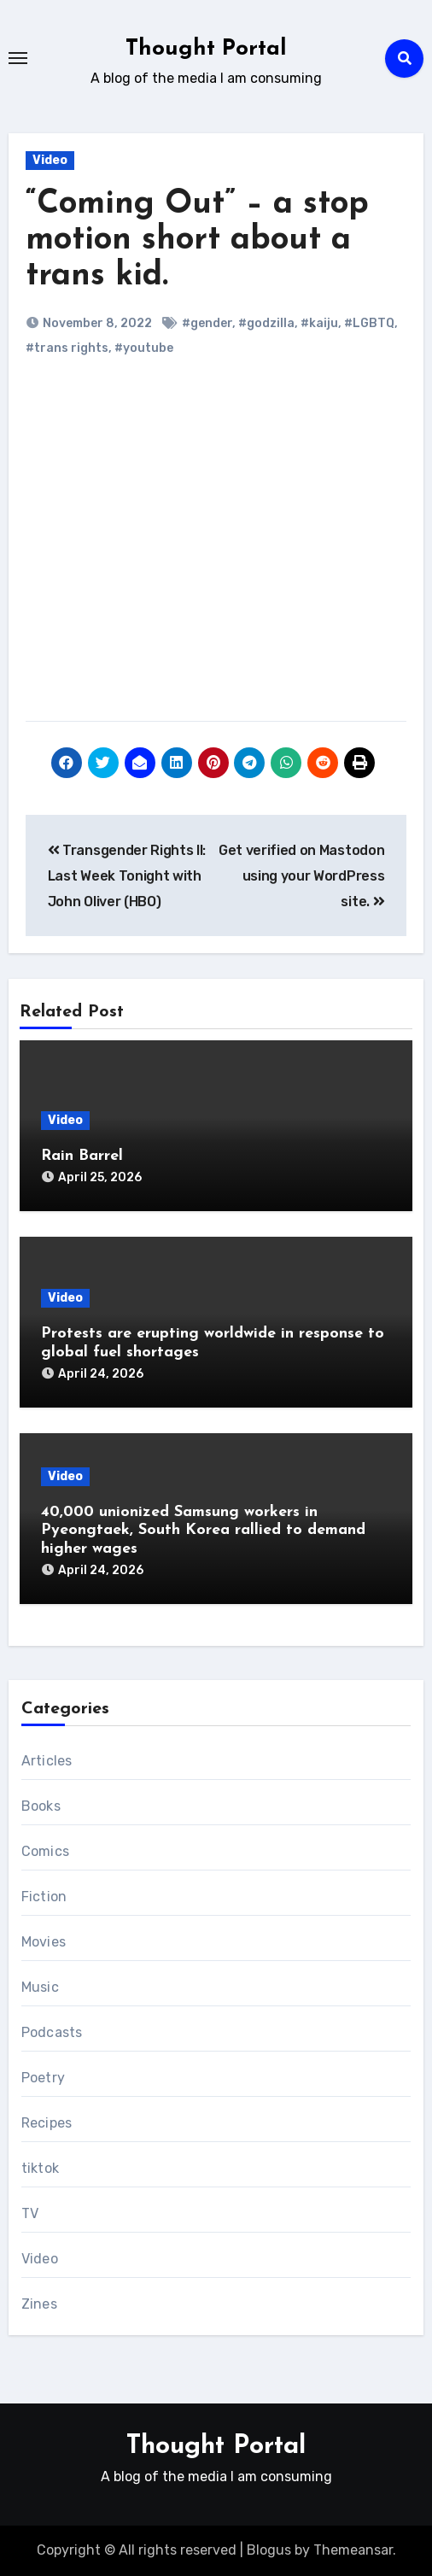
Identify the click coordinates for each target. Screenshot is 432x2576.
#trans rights (67, 348)
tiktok (40, 2168)
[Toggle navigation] (18, 58)
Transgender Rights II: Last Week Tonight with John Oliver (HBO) (127, 876)
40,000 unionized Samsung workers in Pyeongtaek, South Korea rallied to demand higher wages (203, 1530)
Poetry (43, 2078)
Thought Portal (206, 49)
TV (29, 2213)
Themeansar (353, 2550)
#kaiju (319, 323)
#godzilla (266, 323)
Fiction (44, 1896)
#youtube (143, 348)
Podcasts (52, 2032)
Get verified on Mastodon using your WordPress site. (301, 876)
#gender (207, 323)
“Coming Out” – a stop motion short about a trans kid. (197, 240)
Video (49, 160)
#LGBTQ (369, 323)
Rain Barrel (82, 1156)
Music (40, 1987)
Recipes (46, 2123)
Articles (47, 1761)
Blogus (269, 2550)
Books (41, 1806)
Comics (45, 1851)
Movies (43, 1942)
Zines (39, 2304)
